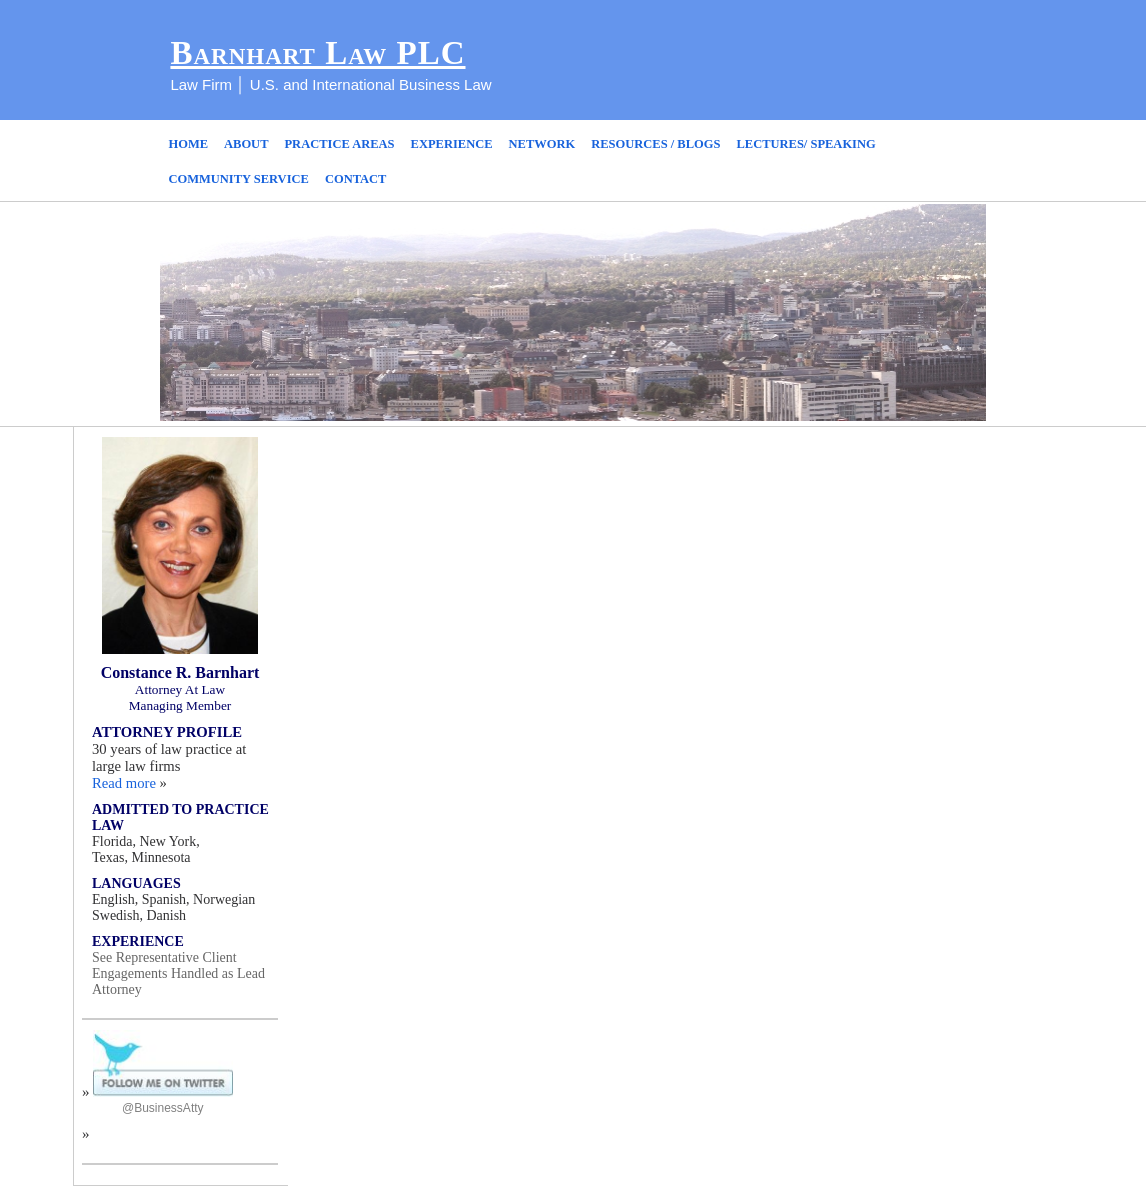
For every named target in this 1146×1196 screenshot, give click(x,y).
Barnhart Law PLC (317, 53)
